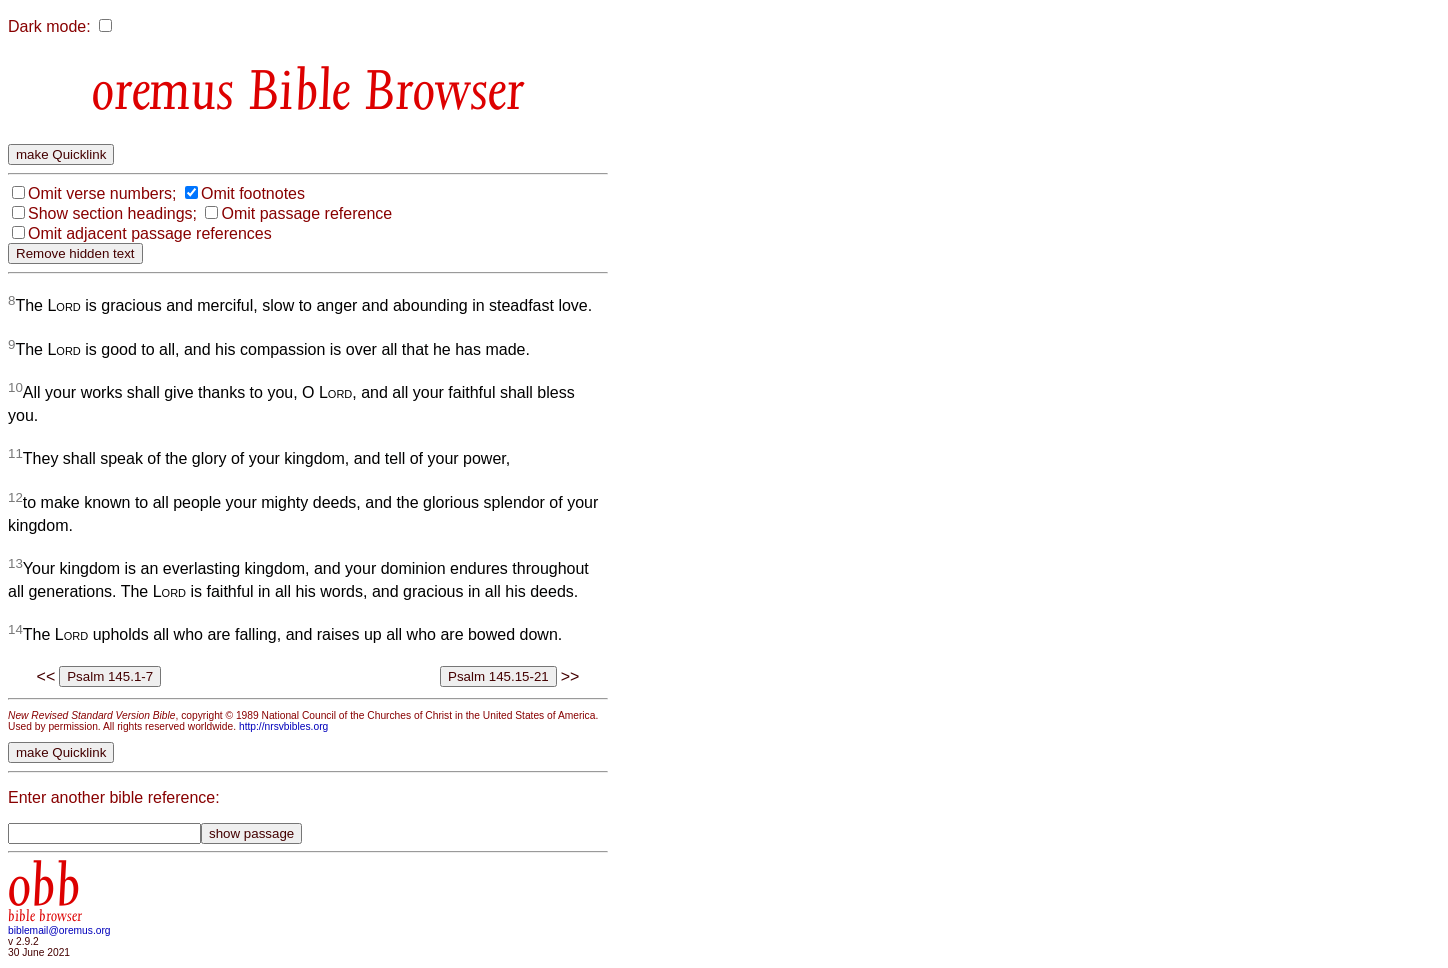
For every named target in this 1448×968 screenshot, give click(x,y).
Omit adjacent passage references (150, 233)
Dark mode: (49, 26)
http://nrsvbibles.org (283, 726)
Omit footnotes (253, 193)
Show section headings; (112, 213)
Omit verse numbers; (102, 193)
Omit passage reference (306, 213)
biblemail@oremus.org (59, 930)
